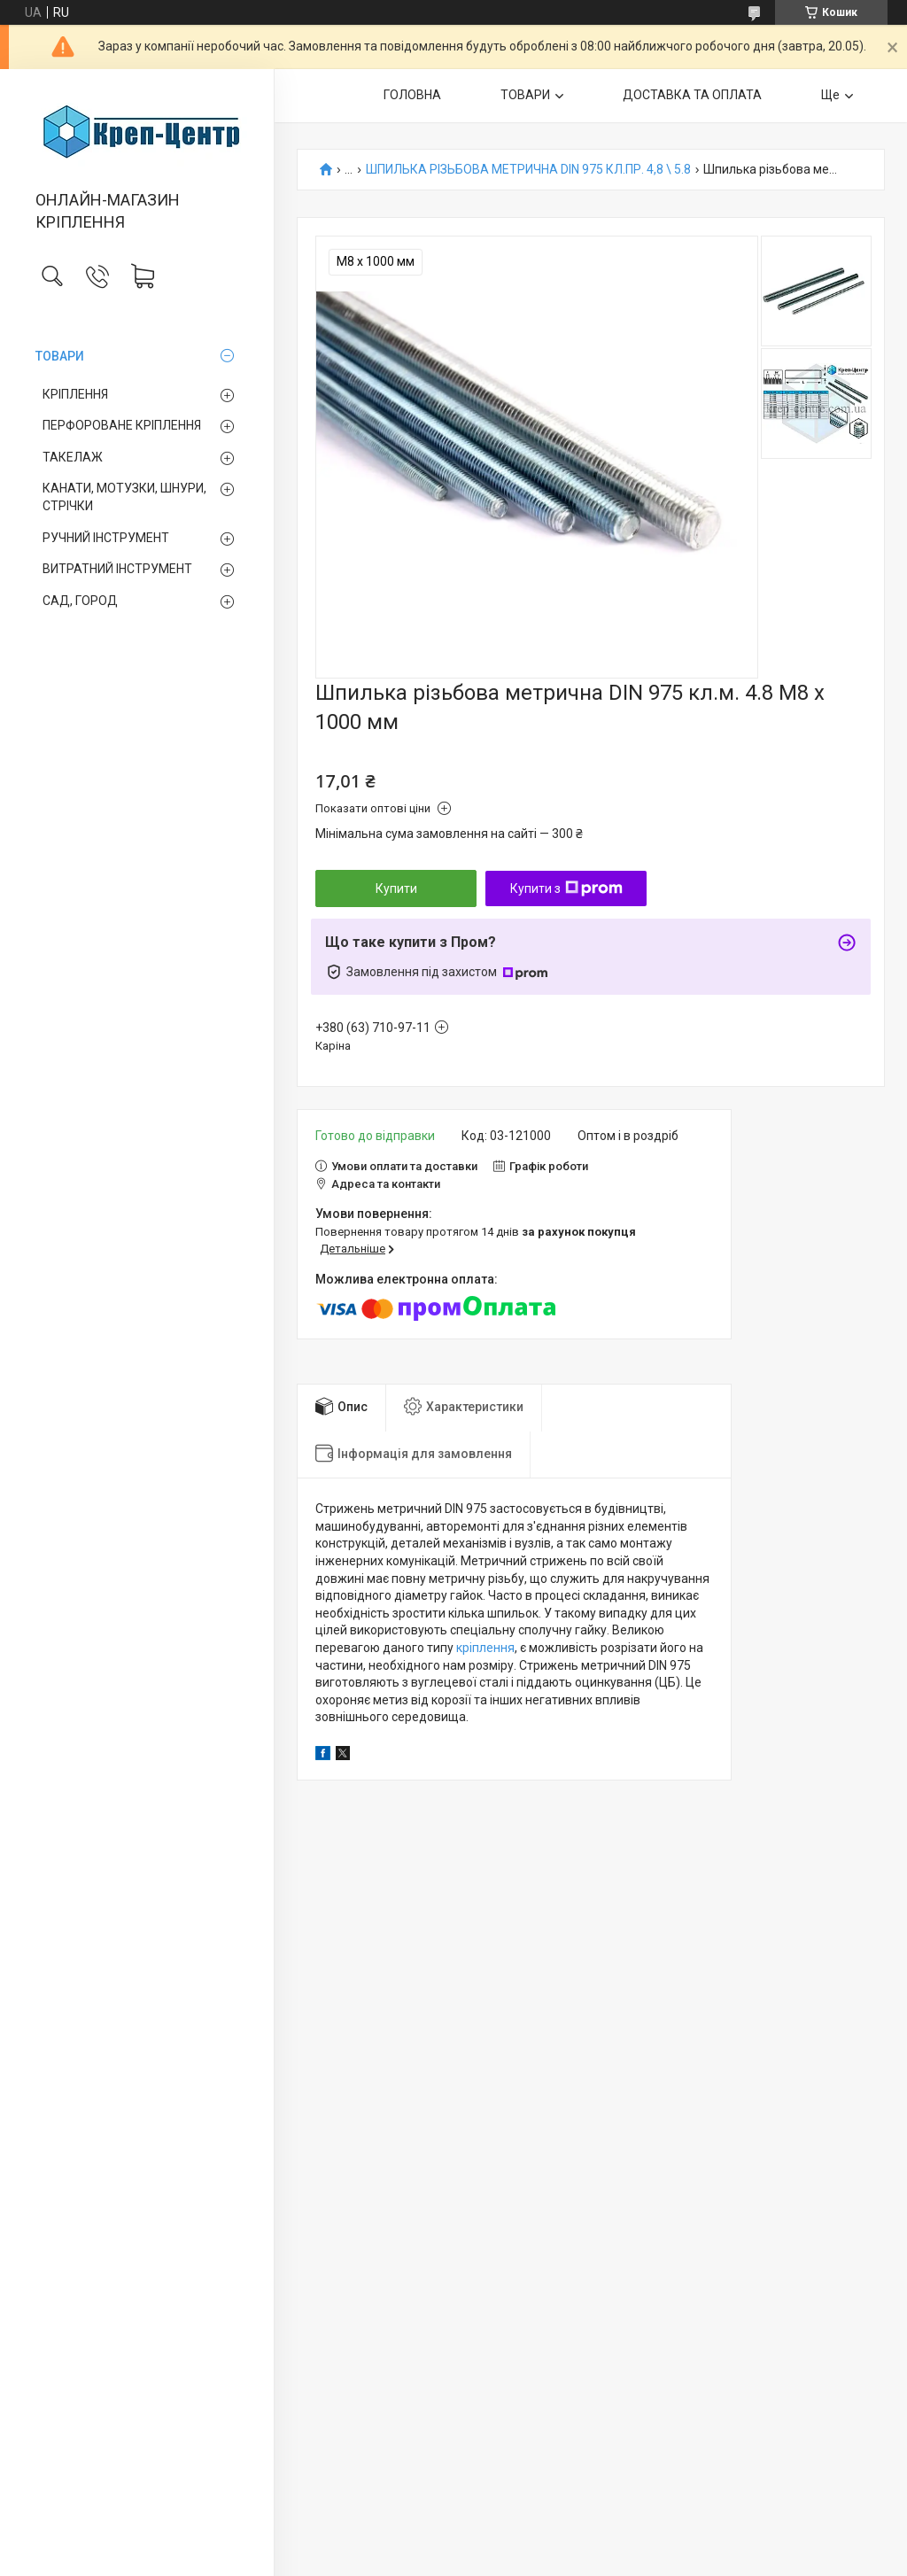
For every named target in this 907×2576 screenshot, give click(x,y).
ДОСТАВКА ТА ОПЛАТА (692, 95)
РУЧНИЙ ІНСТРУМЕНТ (106, 538)
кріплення (485, 1648)
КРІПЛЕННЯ (75, 394)
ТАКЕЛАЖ (73, 457)
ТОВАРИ (59, 356)
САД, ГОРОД (80, 601)
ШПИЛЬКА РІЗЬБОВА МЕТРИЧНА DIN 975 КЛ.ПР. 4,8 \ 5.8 (528, 169)
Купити (396, 888)
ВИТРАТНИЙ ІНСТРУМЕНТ (117, 569)
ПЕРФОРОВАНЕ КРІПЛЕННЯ (122, 425)
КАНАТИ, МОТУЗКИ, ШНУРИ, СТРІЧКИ (124, 497)
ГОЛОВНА (412, 95)
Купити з (566, 888)
